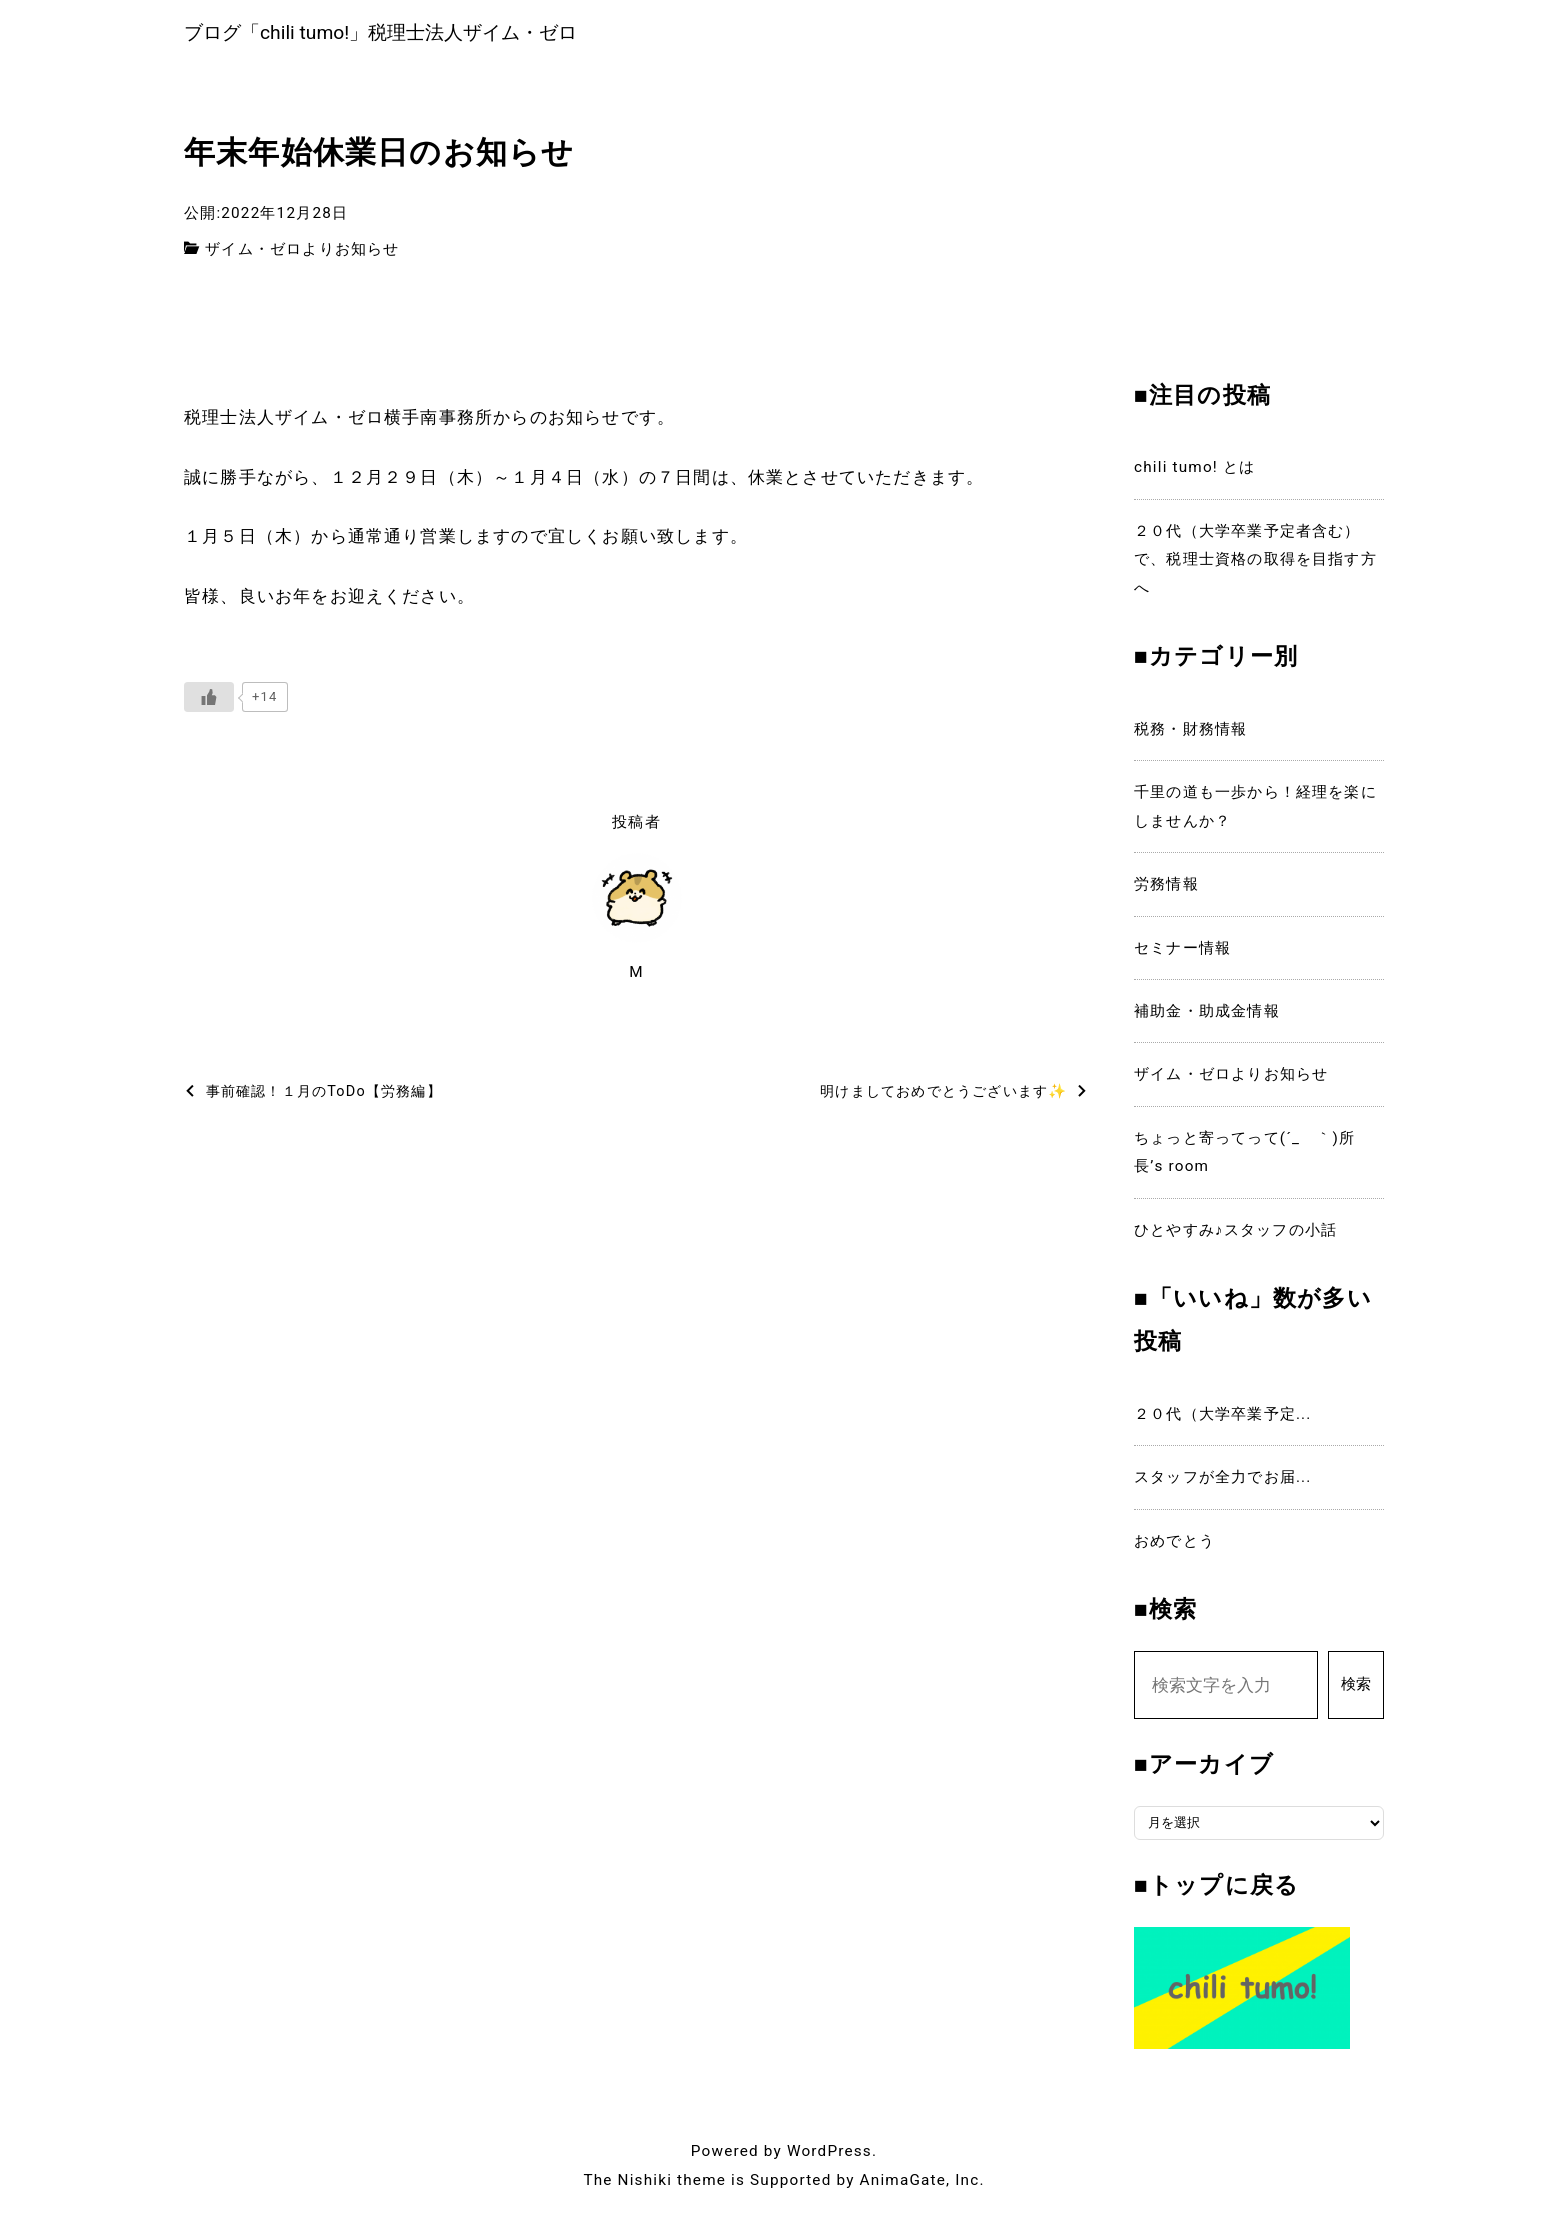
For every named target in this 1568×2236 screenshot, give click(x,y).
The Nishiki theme (654, 2184)
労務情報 (1166, 889)
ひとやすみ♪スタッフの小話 (1235, 1234)
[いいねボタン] (209, 702)
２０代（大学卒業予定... (1223, 1418)
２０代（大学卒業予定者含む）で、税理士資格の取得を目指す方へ (1255, 563)
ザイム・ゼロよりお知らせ (302, 253)
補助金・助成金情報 (1207, 1015)
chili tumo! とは (1194, 472)
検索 (1356, 1689)
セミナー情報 (1182, 952)
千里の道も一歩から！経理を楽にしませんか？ (1255, 811)
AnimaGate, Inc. (922, 2184)
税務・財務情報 (1190, 733)
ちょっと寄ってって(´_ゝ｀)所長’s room (1244, 1156)
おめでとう (1174, 1545)
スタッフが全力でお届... (1223, 1481)
